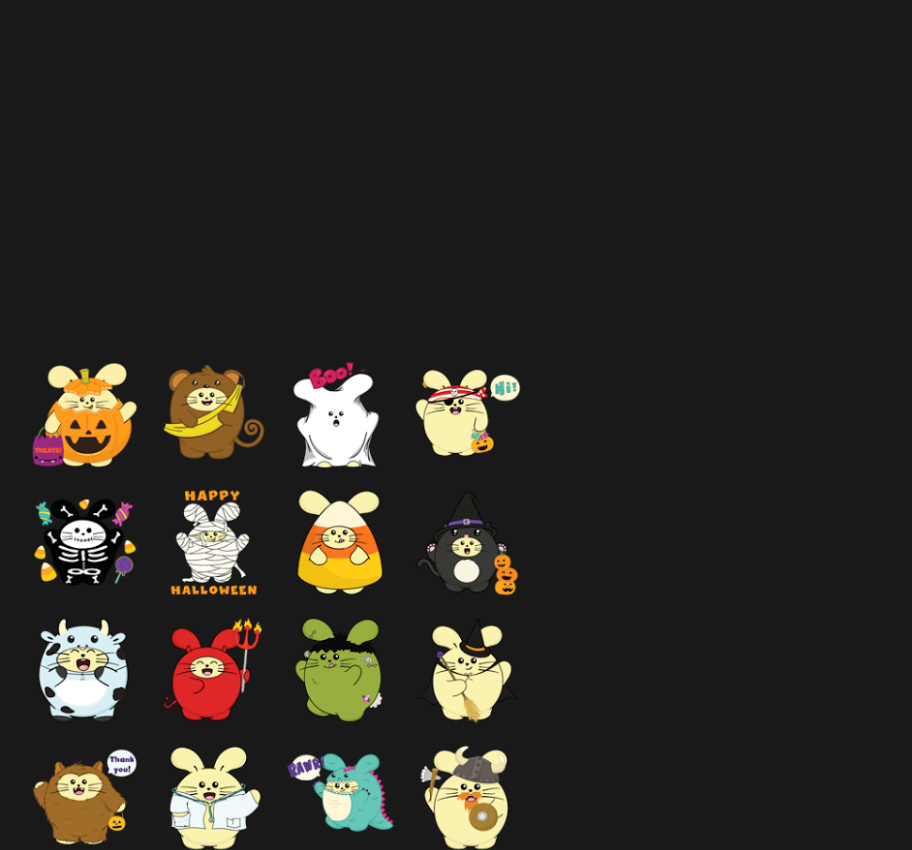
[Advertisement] (348, 215)
